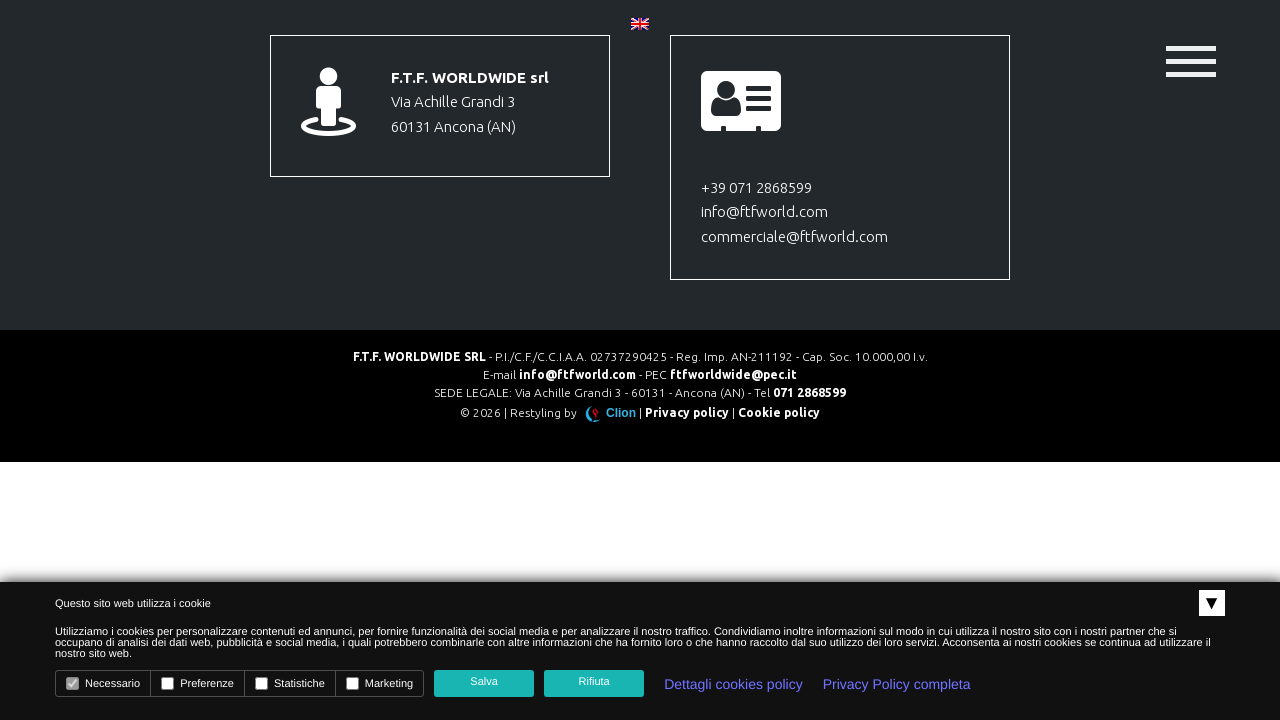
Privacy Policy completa (897, 684)
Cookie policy (779, 412)
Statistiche (290, 683)
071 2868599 (809, 392)
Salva (484, 682)
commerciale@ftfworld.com (794, 236)
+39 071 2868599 (756, 187)
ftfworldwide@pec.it (733, 374)
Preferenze (197, 683)
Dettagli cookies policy (733, 684)
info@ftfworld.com (764, 211)
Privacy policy (687, 412)
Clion (621, 413)
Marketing (379, 683)
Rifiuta (594, 682)
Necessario (103, 683)
